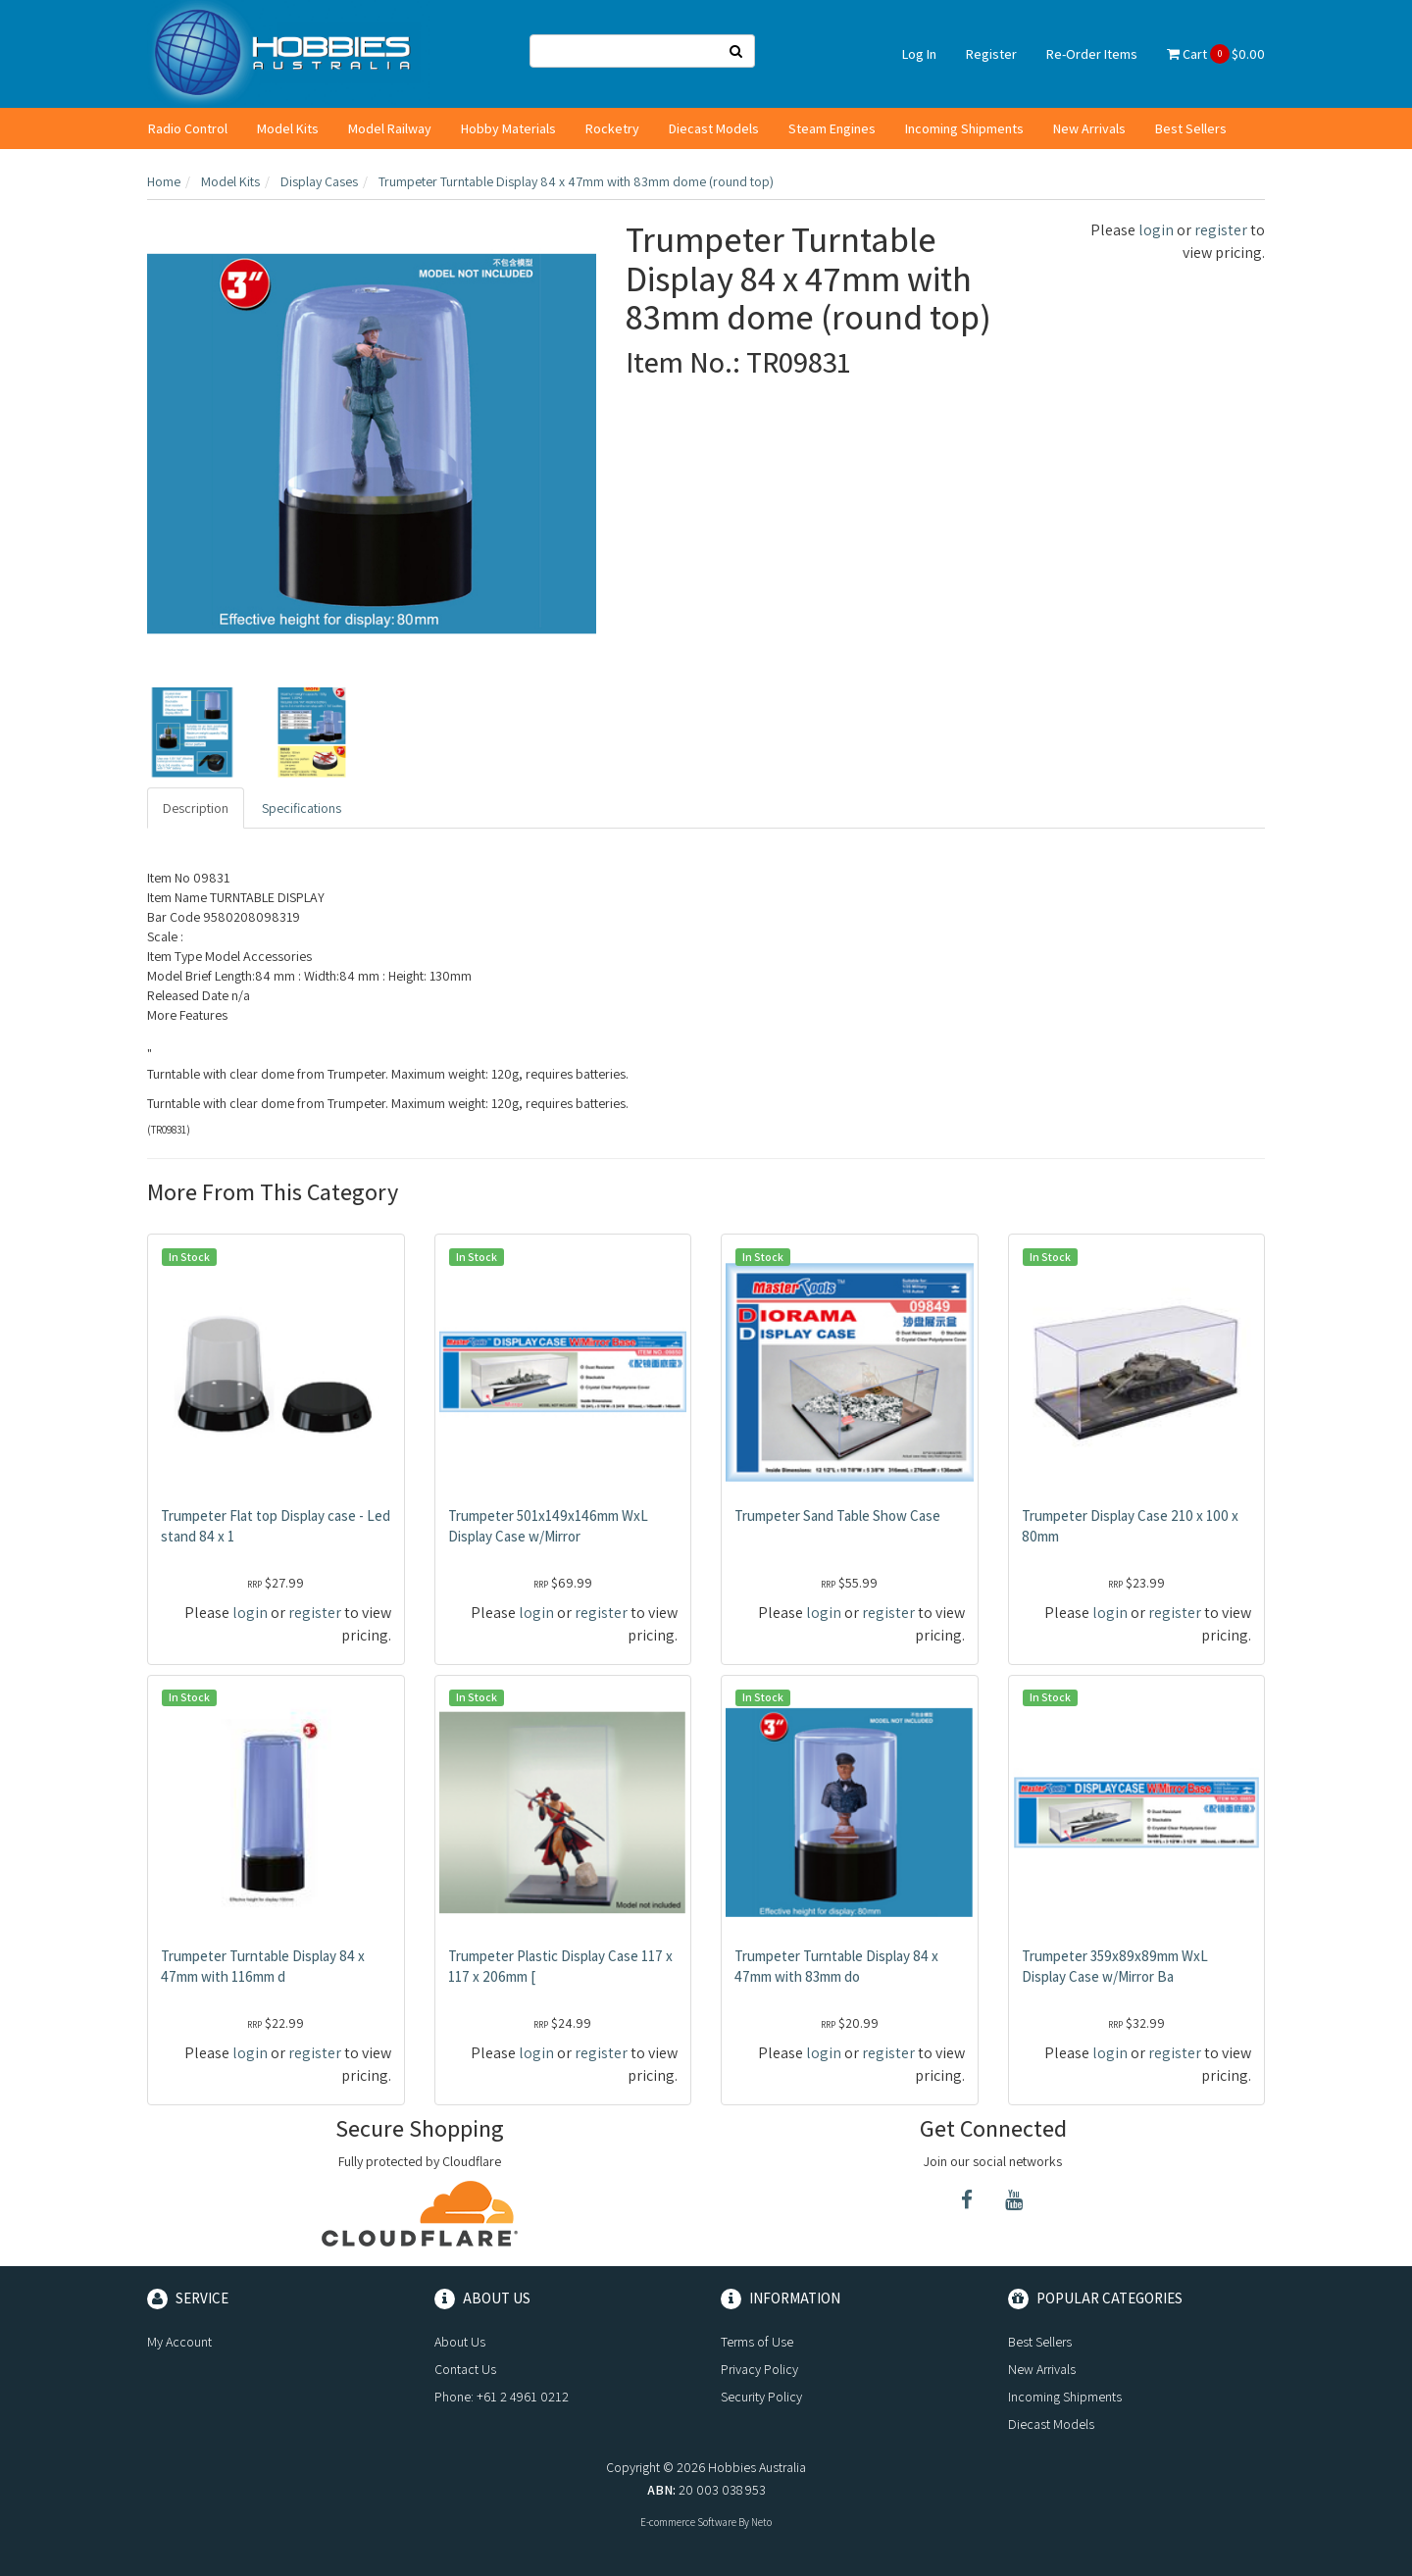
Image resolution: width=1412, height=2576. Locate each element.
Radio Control (187, 128)
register (1220, 230)
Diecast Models (714, 128)
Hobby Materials (508, 128)
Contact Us (465, 2369)
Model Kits (288, 128)
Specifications (301, 808)
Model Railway (389, 128)
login (1156, 230)
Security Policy (761, 2396)
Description (195, 808)
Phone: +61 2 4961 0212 (501, 2396)
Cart (1216, 54)
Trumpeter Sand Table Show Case (837, 1515)
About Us (459, 2341)
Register (991, 54)
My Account (179, 2341)
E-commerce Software (688, 2522)
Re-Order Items (1091, 54)
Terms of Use (757, 2341)
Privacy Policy (759, 2369)
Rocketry (612, 128)
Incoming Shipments (964, 128)
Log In (919, 54)
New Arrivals (1089, 128)
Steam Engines (832, 128)
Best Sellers (1191, 128)
